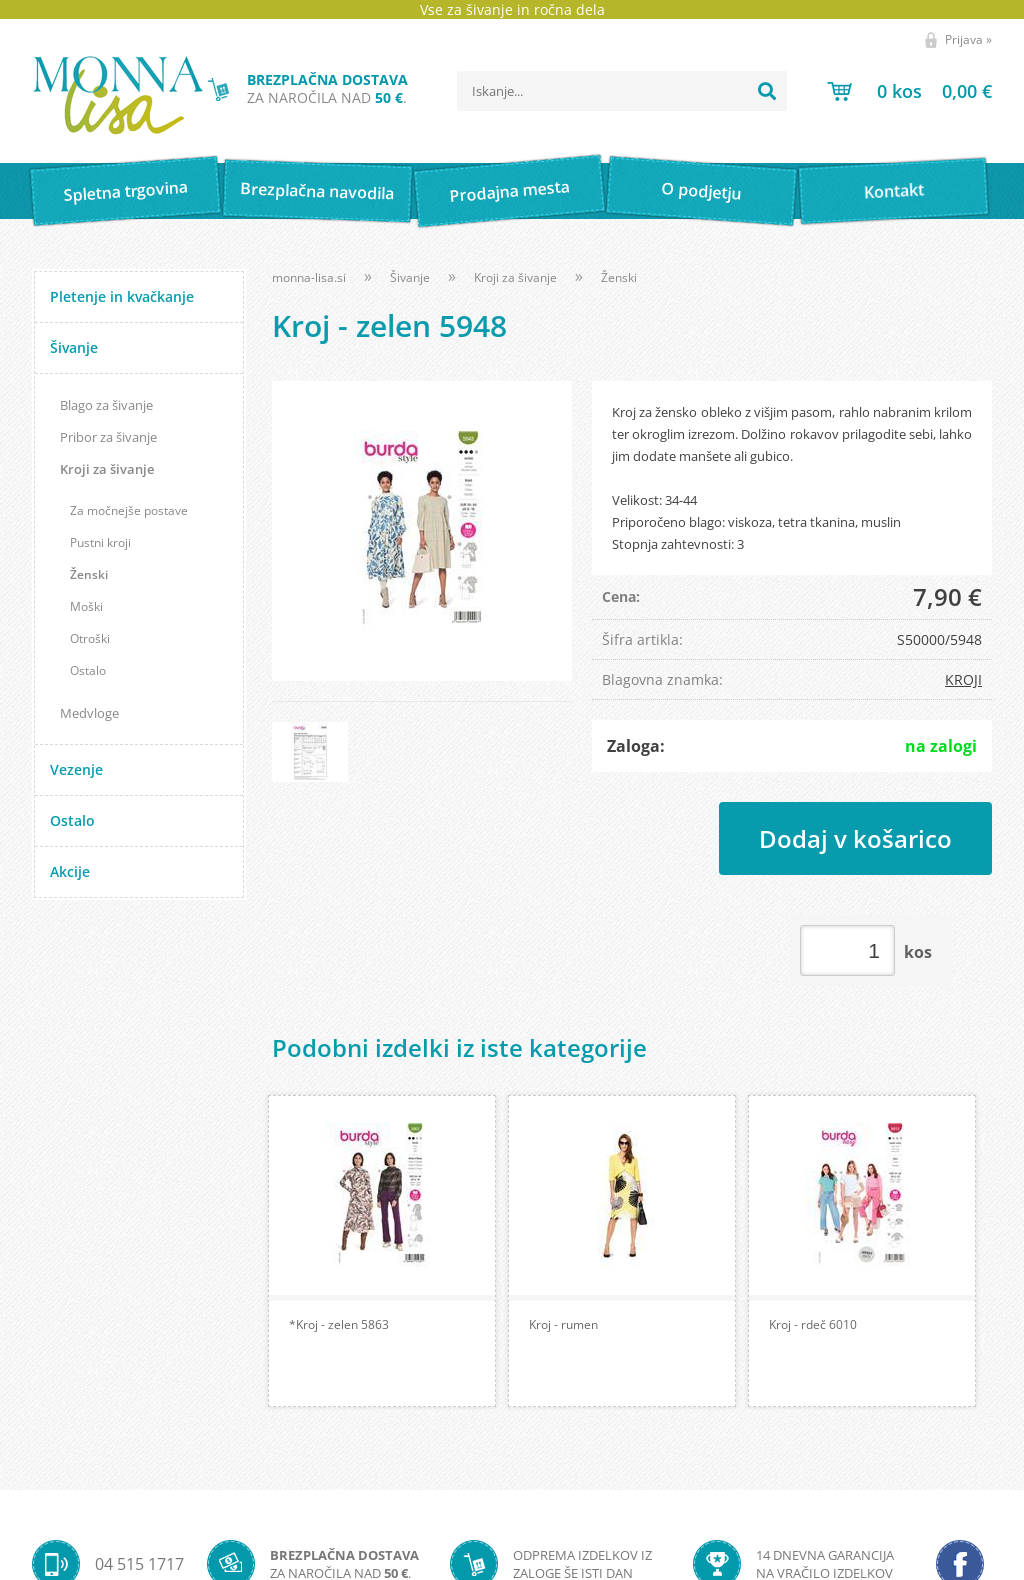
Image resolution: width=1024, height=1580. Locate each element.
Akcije (70, 871)
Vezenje (76, 769)
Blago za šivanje (106, 405)
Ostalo (88, 670)
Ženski (89, 574)
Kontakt (893, 190)
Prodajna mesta (509, 191)
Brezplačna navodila (317, 190)
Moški (86, 606)
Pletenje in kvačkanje (122, 296)
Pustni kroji (100, 542)
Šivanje (74, 347)
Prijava (968, 39)
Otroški (90, 638)
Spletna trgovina (125, 191)
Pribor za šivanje (108, 437)
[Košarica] (909, 91)
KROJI (963, 679)
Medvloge (89, 713)
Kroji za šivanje (107, 469)
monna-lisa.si (309, 277)
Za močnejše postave (129, 510)
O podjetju (701, 191)
